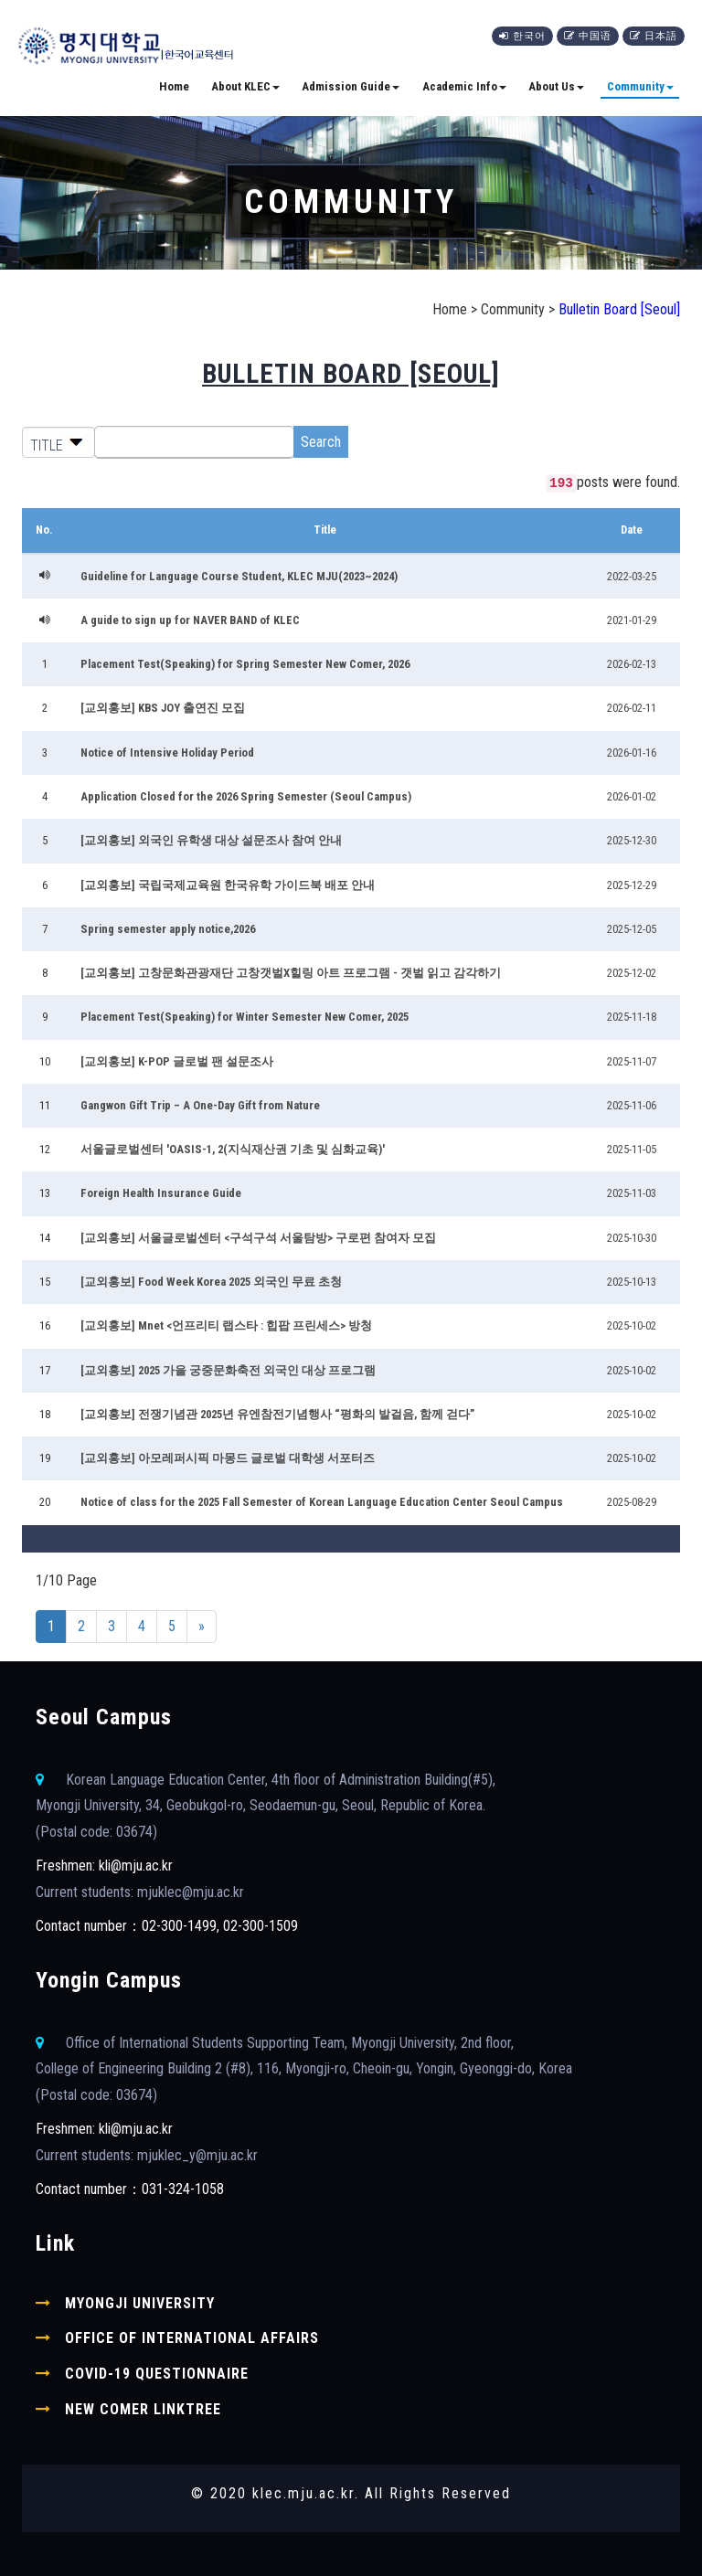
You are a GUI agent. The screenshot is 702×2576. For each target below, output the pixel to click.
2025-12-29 (631, 885)
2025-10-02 (631, 1325)
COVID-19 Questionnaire (157, 2373)
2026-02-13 (631, 664)
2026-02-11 (631, 708)
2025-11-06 (631, 1105)
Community (640, 86)
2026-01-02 (631, 796)
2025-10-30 (631, 1238)
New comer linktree (143, 2409)
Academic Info (464, 86)
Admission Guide (350, 86)
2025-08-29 (631, 1502)
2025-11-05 (631, 1149)
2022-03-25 (631, 576)
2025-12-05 (631, 929)
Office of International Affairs (192, 2338)
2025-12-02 (631, 973)
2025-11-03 (631, 1193)
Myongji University (140, 2303)
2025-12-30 (631, 840)
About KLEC (245, 86)
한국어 (522, 36)
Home (174, 86)
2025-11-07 (631, 1061)
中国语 (588, 36)
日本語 (653, 36)
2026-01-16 (631, 752)
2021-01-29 (631, 620)
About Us (556, 86)
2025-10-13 (631, 1281)
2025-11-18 (631, 1016)
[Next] (201, 1627)
